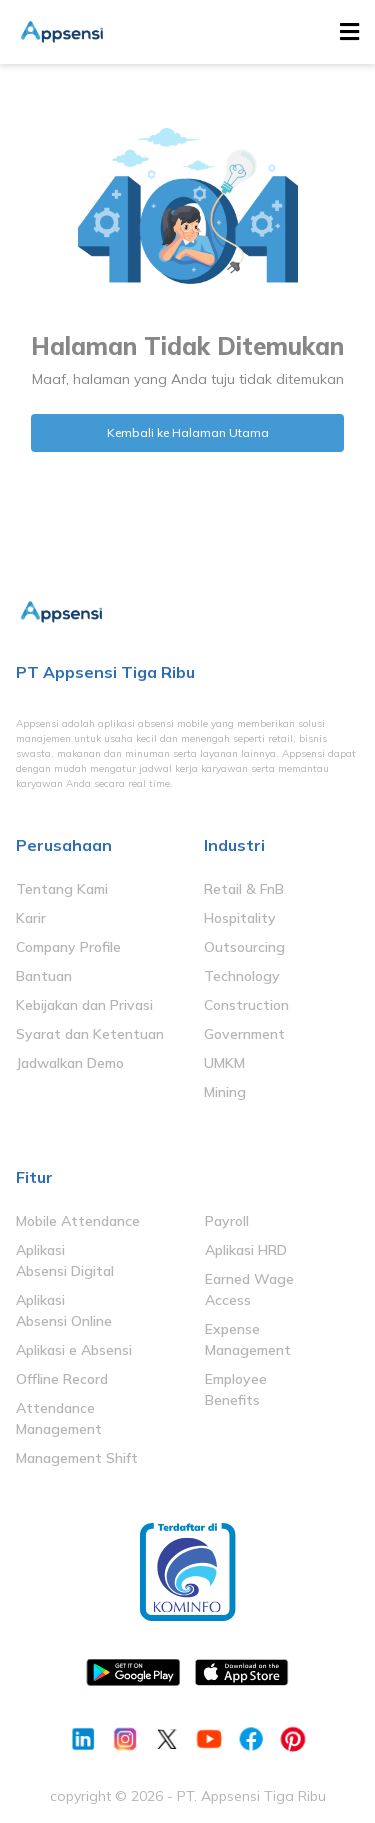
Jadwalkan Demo (70, 1063)
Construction (246, 1005)
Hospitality (240, 918)
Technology (242, 976)
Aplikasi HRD (246, 1250)
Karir (31, 918)
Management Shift (77, 1458)
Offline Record (62, 1379)
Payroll (227, 1221)
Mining (225, 1092)
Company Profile (68, 947)
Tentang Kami (62, 889)
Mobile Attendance (78, 1221)
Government (244, 1034)
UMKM (224, 1063)
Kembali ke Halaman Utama (188, 432)
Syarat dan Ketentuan (90, 1034)
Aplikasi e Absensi (74, 1350)
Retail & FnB (244, 889)
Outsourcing (244, 947)
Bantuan (44, 976)
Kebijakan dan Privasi (84, 1005)
